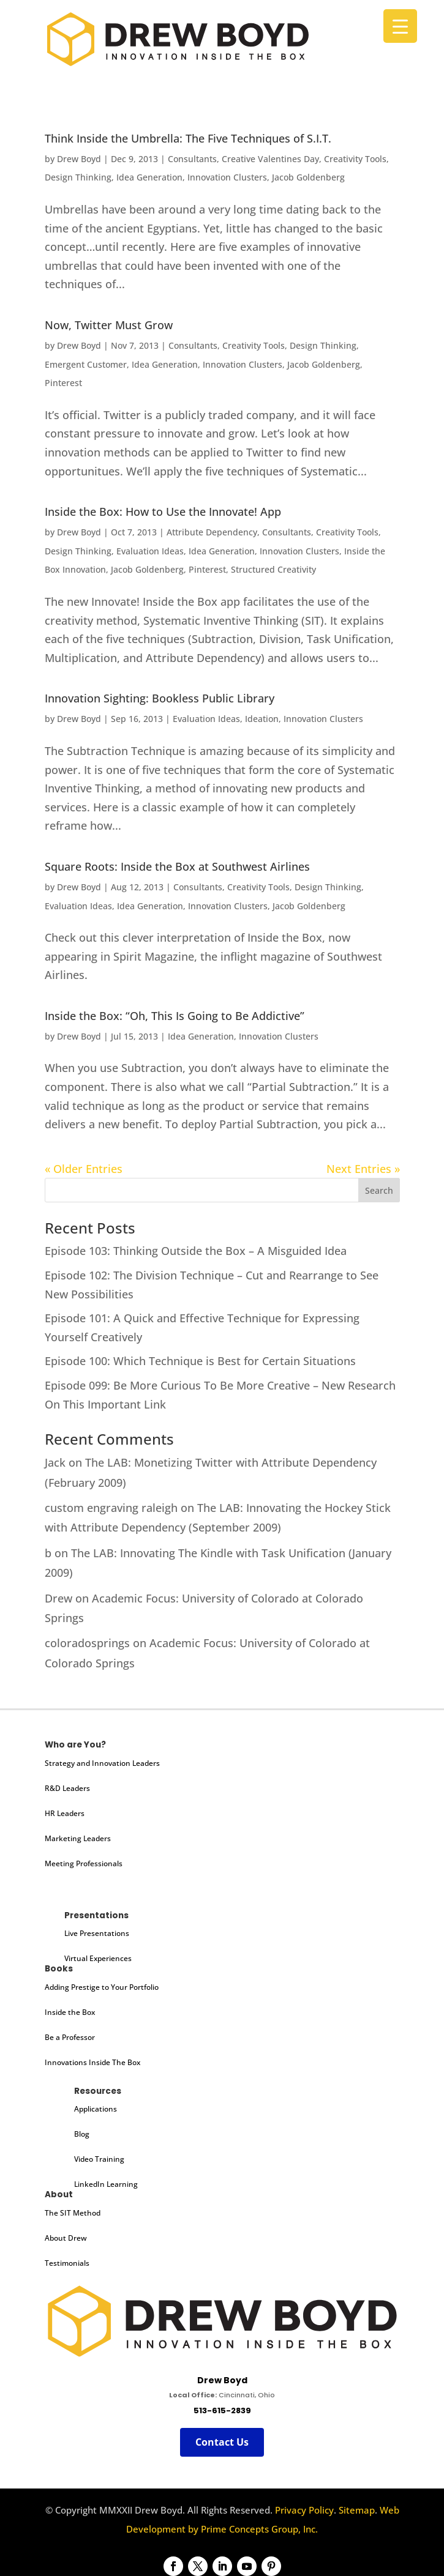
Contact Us (222, 2442)
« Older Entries (83, 1168)
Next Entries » (363, 1168)
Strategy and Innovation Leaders (102, 1763)
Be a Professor (70, 2037)
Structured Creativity (273, 569)
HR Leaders (65, 1813)
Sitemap (357, 2510)
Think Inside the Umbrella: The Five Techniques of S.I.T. (188, 138)
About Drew (66, 2238)
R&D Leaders (67, 1788)
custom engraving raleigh (111, 1507)
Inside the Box (70, 2012)
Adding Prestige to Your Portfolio (102, 1987)
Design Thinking (78, 177)
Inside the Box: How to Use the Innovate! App (163, 511)
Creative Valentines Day (270, 159)
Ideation (262, 718)
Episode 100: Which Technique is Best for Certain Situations (200, 1360)
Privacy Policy (304, 2510)
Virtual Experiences (98, 1958)
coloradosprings (87, 1643)
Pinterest (63, 383)
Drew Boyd (79, 159)
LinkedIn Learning (106, 2184)
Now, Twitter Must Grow (109, 325)
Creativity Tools (355, 159)
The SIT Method (72, 2213)
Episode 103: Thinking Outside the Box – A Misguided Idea (196, 1250)
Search (379, 1190)
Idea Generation (149, 177)
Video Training (99, 2159)
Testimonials (67, 2263)
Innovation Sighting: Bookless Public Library (159, 698)
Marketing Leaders (78, 1838)
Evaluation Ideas (150, 551)
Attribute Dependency (212, 532)
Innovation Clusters (227, 177)
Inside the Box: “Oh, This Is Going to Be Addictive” (174, 1015)
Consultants (192, 159)
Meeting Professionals (83, 1863)
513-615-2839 (222, 2410)
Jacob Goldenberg (308, 177)
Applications (95, 2109)
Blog (81, 2134)
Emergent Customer (86, 364)
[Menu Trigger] (400, 26)
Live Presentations (96, 1933)
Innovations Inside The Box (92, 2062)
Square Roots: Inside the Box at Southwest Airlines (177, 866)
